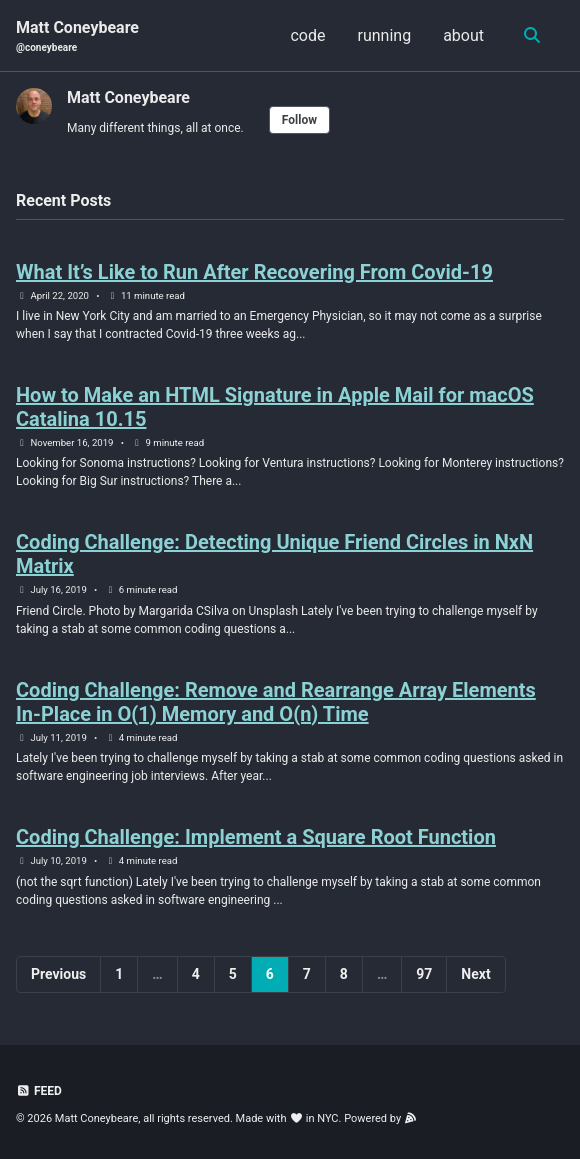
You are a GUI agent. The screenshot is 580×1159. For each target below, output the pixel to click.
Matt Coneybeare (77, 36)
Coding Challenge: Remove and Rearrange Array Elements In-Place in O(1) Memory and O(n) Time (276, 702)
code (307, 35)
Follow (299, 120)
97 (424, 974)
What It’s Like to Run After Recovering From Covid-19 (254, 272)
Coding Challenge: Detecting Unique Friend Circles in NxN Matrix (274, 554)
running (385, 35)
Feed (39, 1091)
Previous (58, 974)
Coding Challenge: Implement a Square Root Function (256, 837)
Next (475, 974)
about (463, 35)
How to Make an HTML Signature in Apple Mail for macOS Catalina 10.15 (275, 407)
